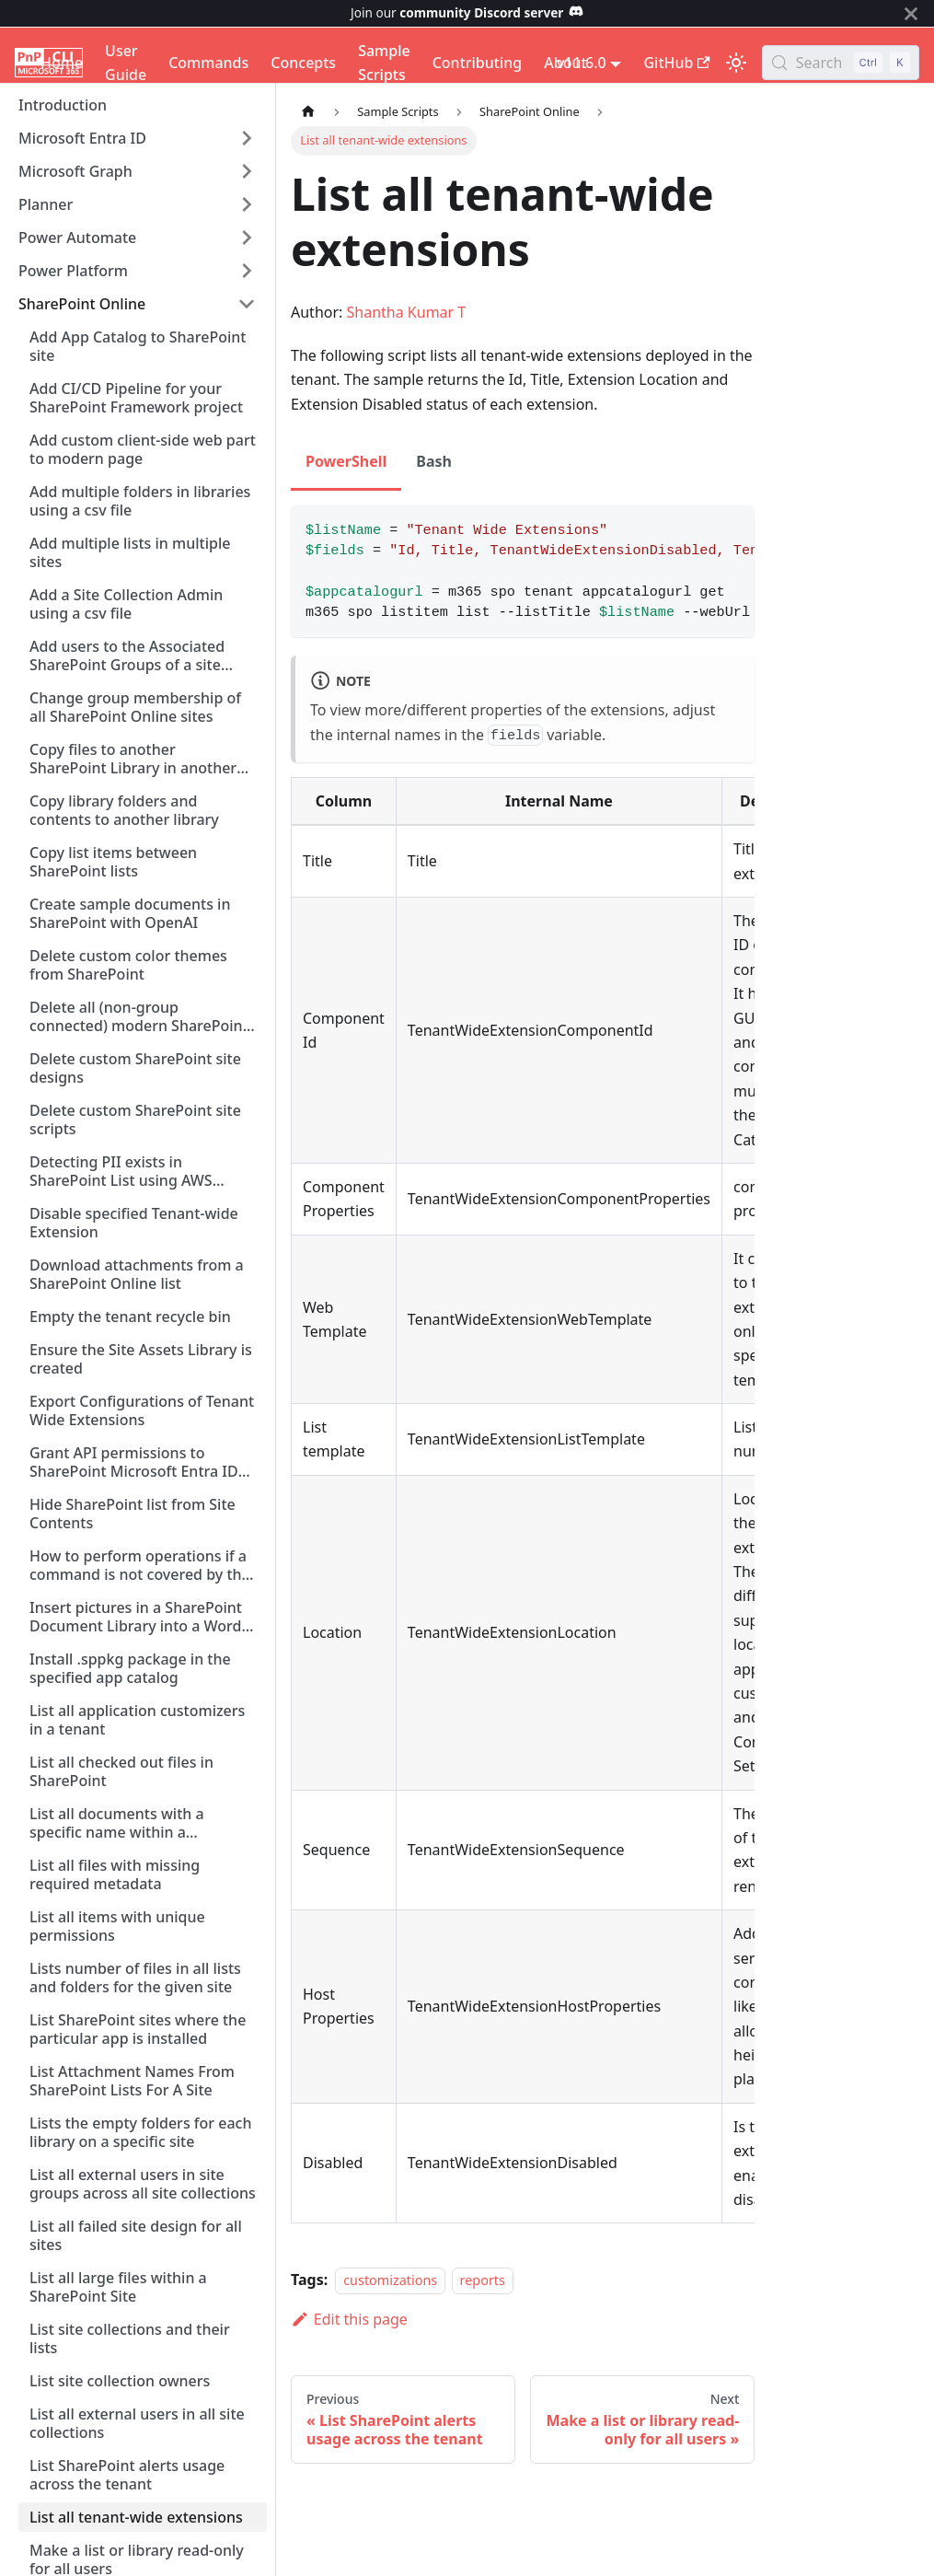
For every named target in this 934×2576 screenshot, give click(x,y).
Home (61, 62)
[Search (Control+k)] (840, 62)
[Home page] (308, 112)
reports (482, 2280)
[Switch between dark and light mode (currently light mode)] (736, 62)
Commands (208, 62)
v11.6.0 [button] (581, 62)
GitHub (676, 62)
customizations (390, 2280)
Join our (467, 12)
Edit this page (349, 2319)
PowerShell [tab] (346, 461)
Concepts (303, 62)
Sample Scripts (384, 63)
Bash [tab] (434, 461)
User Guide (125, 63)
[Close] (911, 13)
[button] (137, 138)
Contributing (477, 62)
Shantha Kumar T (407, 312)
